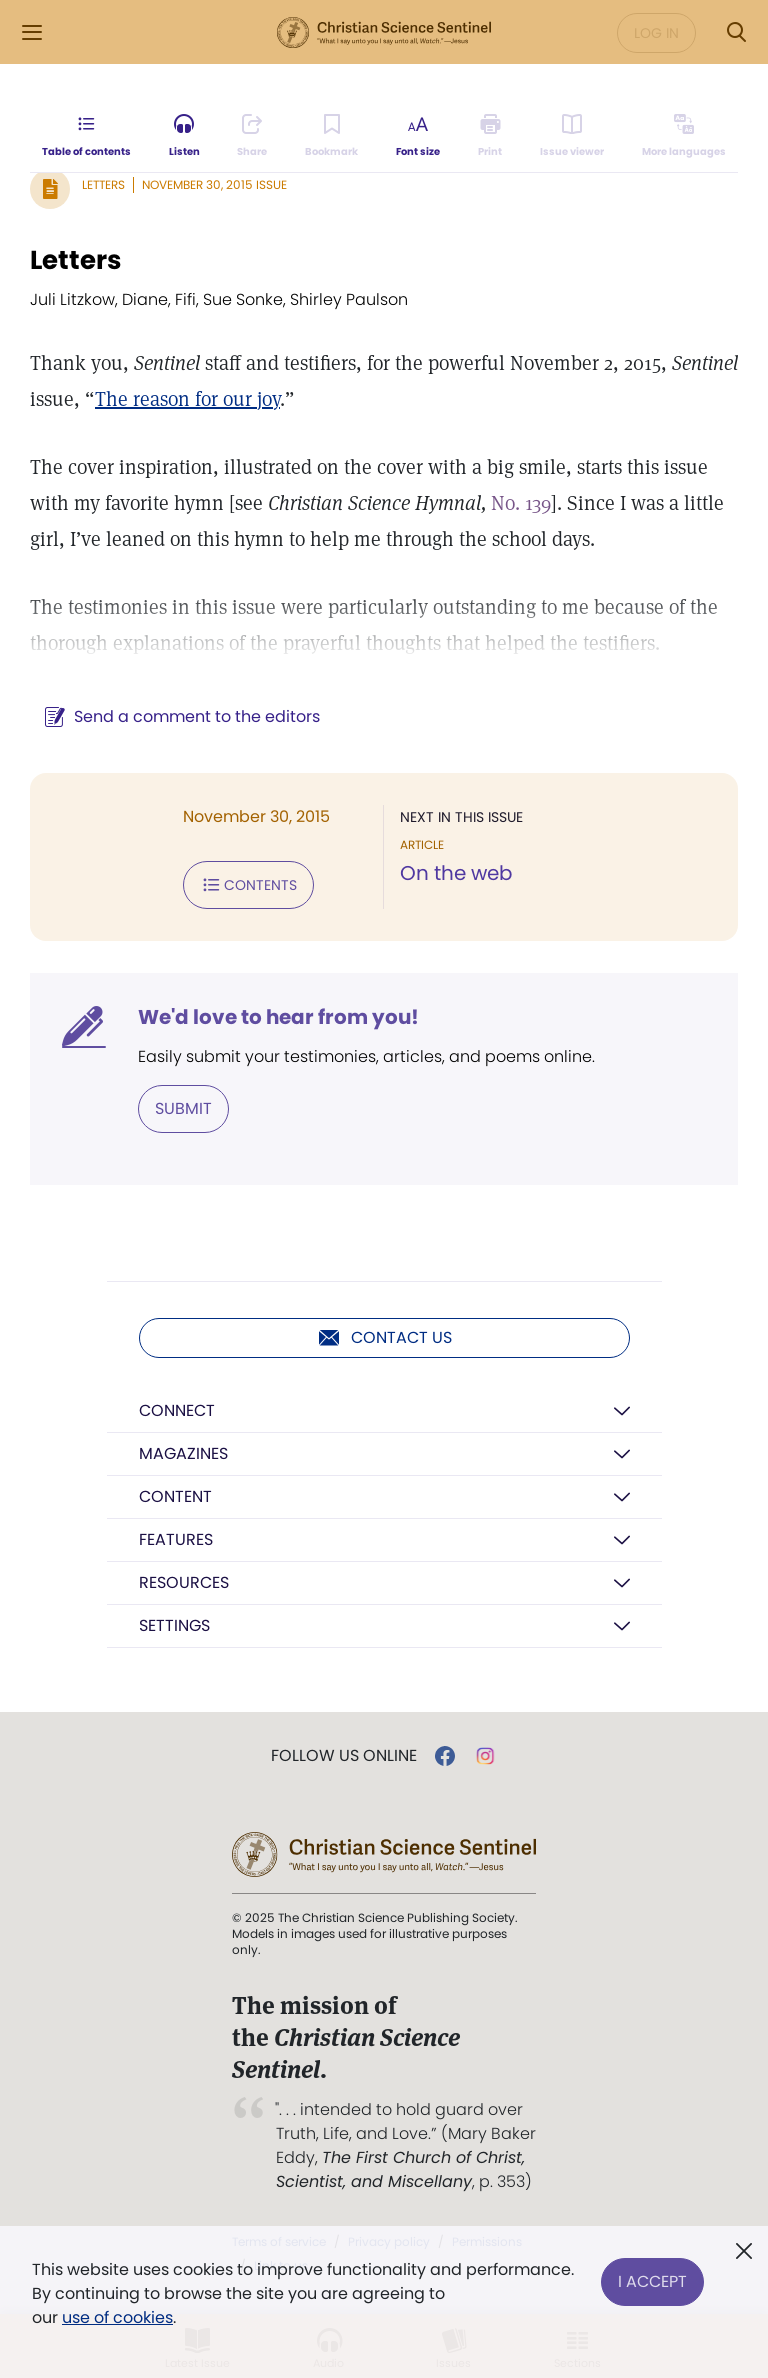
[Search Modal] (736, 32)
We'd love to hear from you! (278, 1017)
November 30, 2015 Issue (214, 184)
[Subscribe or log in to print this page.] (490, 136)
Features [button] (176, 1539)
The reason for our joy (187, 399)
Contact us (384, 1338)
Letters (103, 184)
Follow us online (344, 1756)
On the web (456, 873)
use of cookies (117, 2317)
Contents (248, 885)
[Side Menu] (32, 32)
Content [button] (175, 1496)
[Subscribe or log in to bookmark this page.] (331, 136)
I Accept (652, 2281)
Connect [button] (177, 1410)
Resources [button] (184, 1582)
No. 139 (521, 503)
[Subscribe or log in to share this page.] (252, 136)
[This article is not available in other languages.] (684, 136)
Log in (656, 33)
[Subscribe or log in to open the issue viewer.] (572, 136)
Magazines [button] (183, 1453)
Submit (183, 1108)
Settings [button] (174, 1625)
